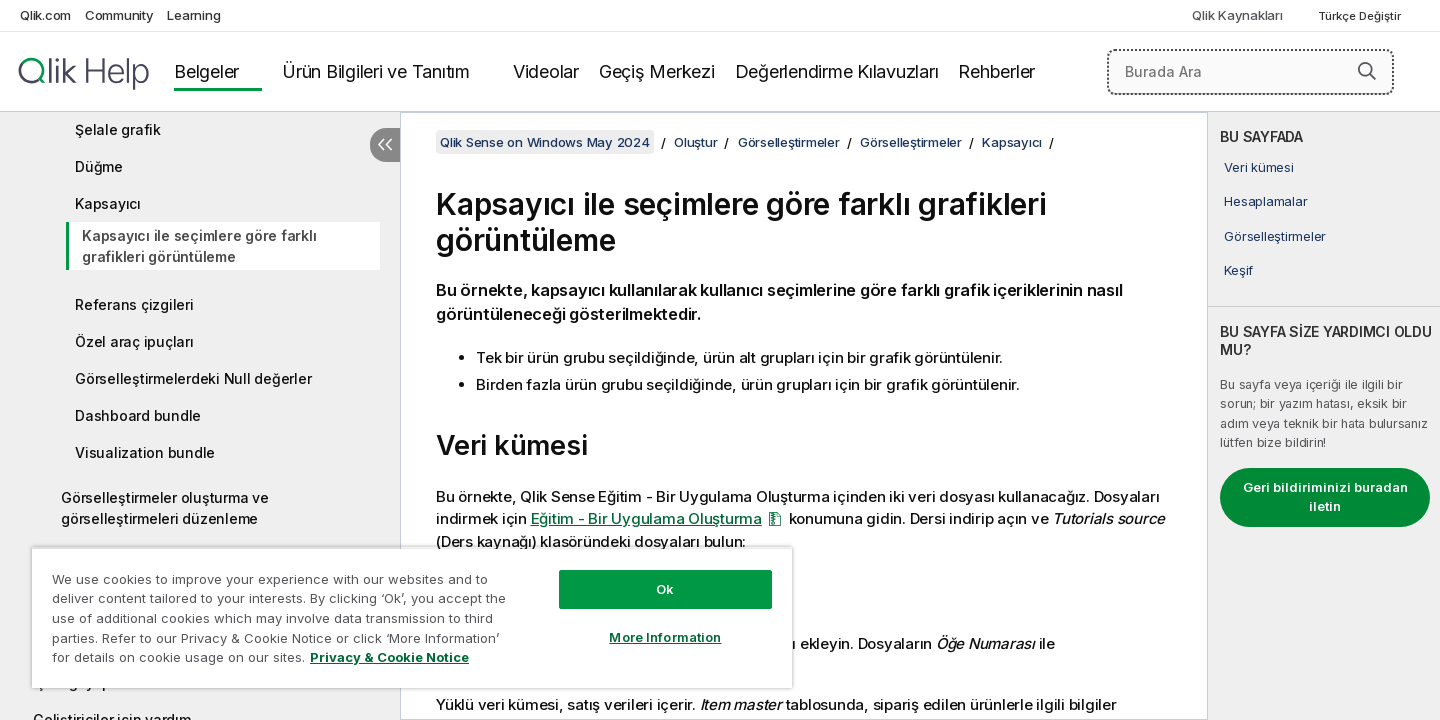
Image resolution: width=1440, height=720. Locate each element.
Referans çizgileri (134, 304)
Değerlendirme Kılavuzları (837, 71)
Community (119, 15)
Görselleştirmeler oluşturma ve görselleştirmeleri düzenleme (165, 508)
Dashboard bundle (138, 415)
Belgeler (206, 71)
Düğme (99, 166)
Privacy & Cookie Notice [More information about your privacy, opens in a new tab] (389, 657)
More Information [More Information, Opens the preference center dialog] (665, 637)
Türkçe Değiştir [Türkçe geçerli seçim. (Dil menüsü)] (1361, 16)
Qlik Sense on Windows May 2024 (545, 142)
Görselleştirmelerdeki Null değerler (193, 378)
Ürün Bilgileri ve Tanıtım (376, 71)
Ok (665, 589)
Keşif (1238, 270)
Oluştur (695, 142)
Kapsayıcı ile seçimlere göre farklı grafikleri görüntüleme (199, 246)
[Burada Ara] (1250, 72)
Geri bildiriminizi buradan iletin (1325, 497)
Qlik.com (45, 15)
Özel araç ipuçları (134, 341)
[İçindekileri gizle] (385, 145)
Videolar (546, 71)
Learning (193, 15)
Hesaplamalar (1265, 201)
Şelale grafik (118, 129)
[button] (1367, 71)
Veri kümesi (1258, 167)
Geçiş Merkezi (657, 71)
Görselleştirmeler (1275, 236)
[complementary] (1324, 416)
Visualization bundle (145, 452)
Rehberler (996, 71)
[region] (412, 617)
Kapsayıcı (108, 203)
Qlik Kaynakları (1237, 15)
